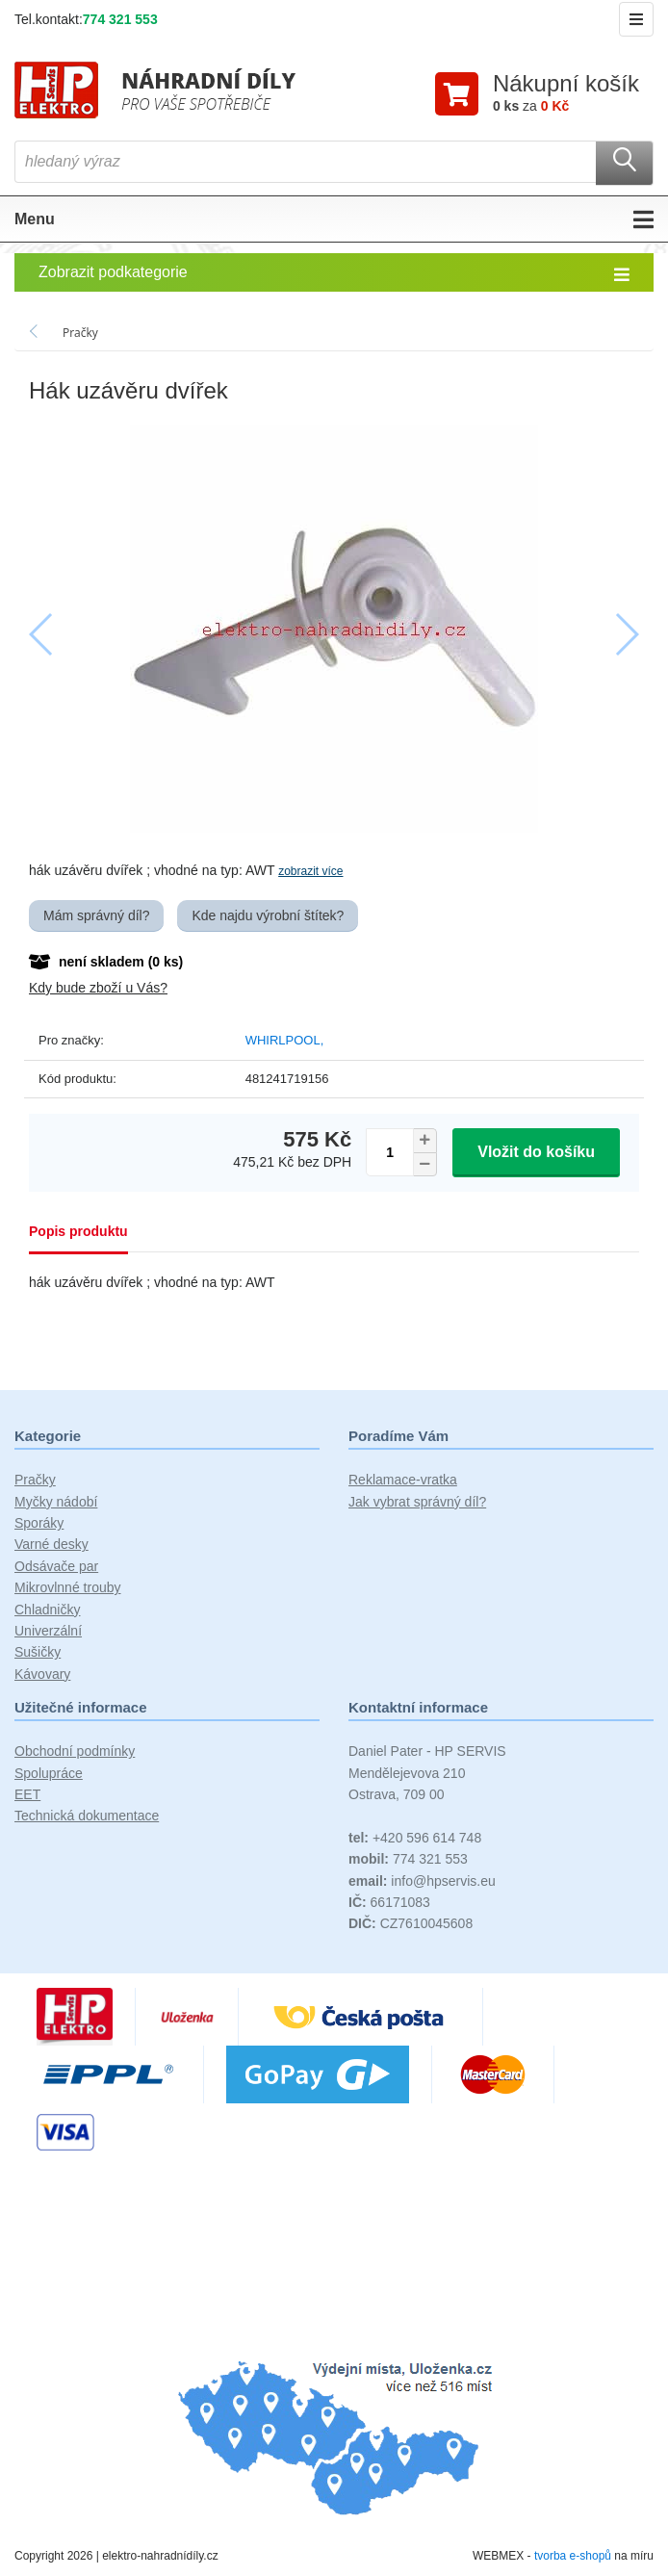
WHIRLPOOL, (284, 1040)
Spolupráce (48, 1773)
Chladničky (47, 1609)
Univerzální (48, 1630)
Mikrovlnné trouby (67, 1587)
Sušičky (37, 1652)
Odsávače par (56, 1566)
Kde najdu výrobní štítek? (268, 915)
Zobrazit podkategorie (334, 273)
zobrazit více (310, 871)
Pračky (35, 1479)
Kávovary (42, 1674)
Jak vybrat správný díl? (417, 1501)
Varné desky (51, 1544)
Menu (334, 219)
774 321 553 (120, 19)
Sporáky (39, 1523)
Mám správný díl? (96, 915)
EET (27, 1794)
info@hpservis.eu (422, 1881)
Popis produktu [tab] (78, 1231)
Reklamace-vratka (402, 1479)
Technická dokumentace (86, 1815)
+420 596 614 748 (414, 1837)
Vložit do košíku (536, 1152)
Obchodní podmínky (74, 1751)
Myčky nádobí (55, 1501)
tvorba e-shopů (572, 2556)
